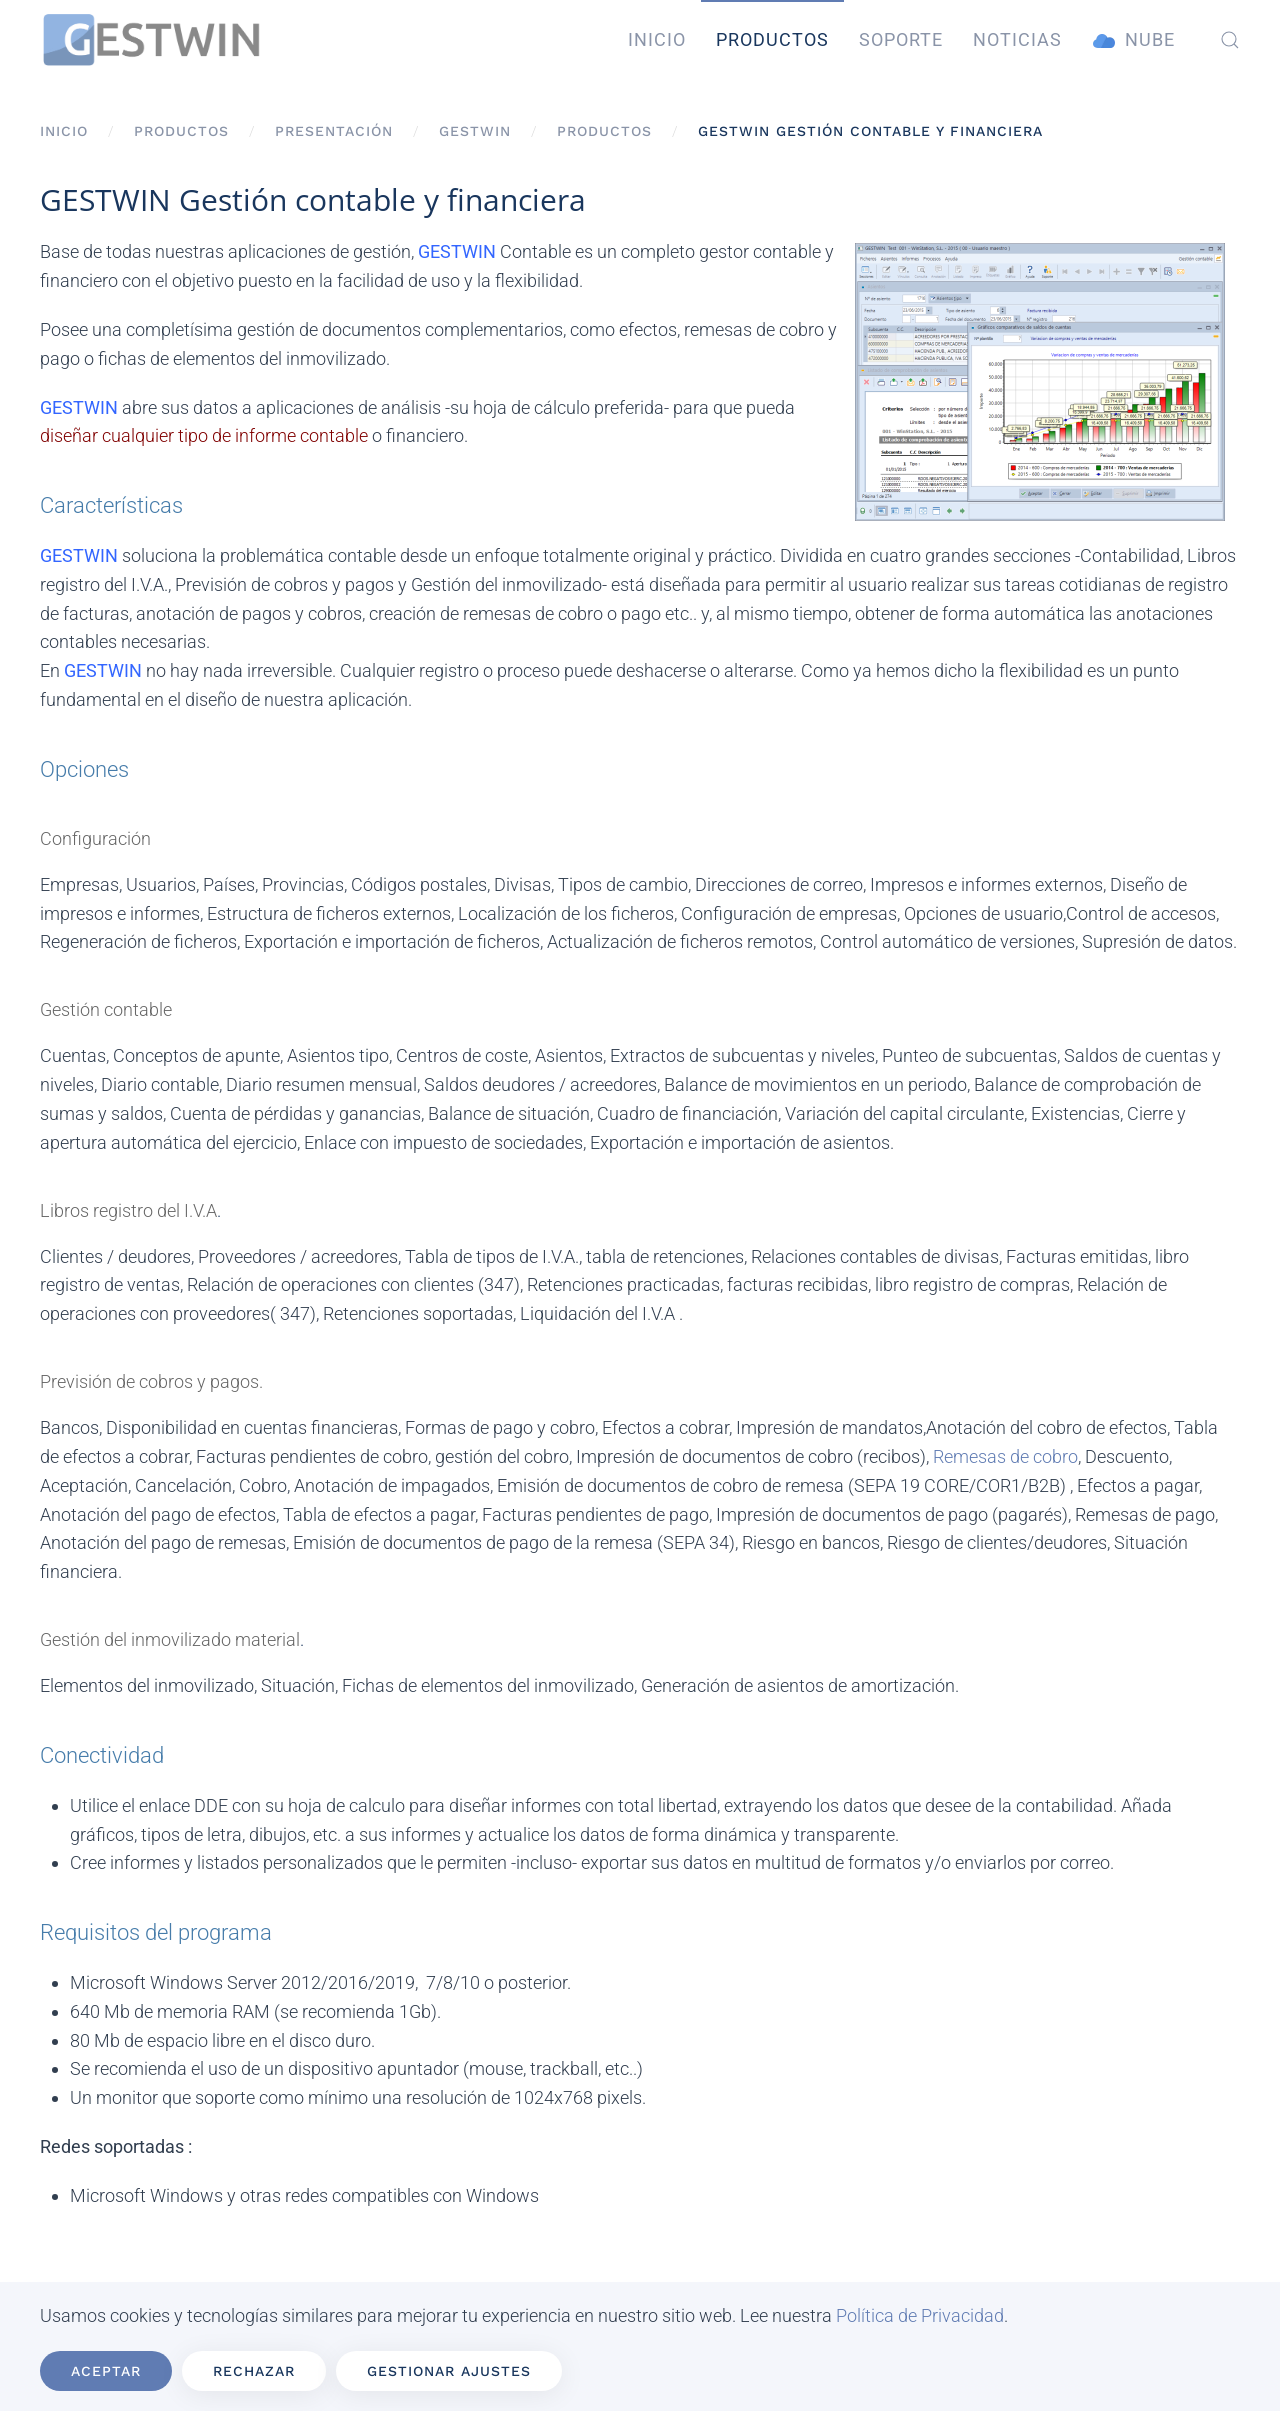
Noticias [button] (1017, 39)
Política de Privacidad (920, 2315)
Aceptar (106, 2371)
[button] (1230, 40)
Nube (1134, 40)
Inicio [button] (657, 39)
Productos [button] (772, 39)
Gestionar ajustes (449, 2371)
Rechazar (254, 2371)
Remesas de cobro (1005, 1456)
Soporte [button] (901, 39)
